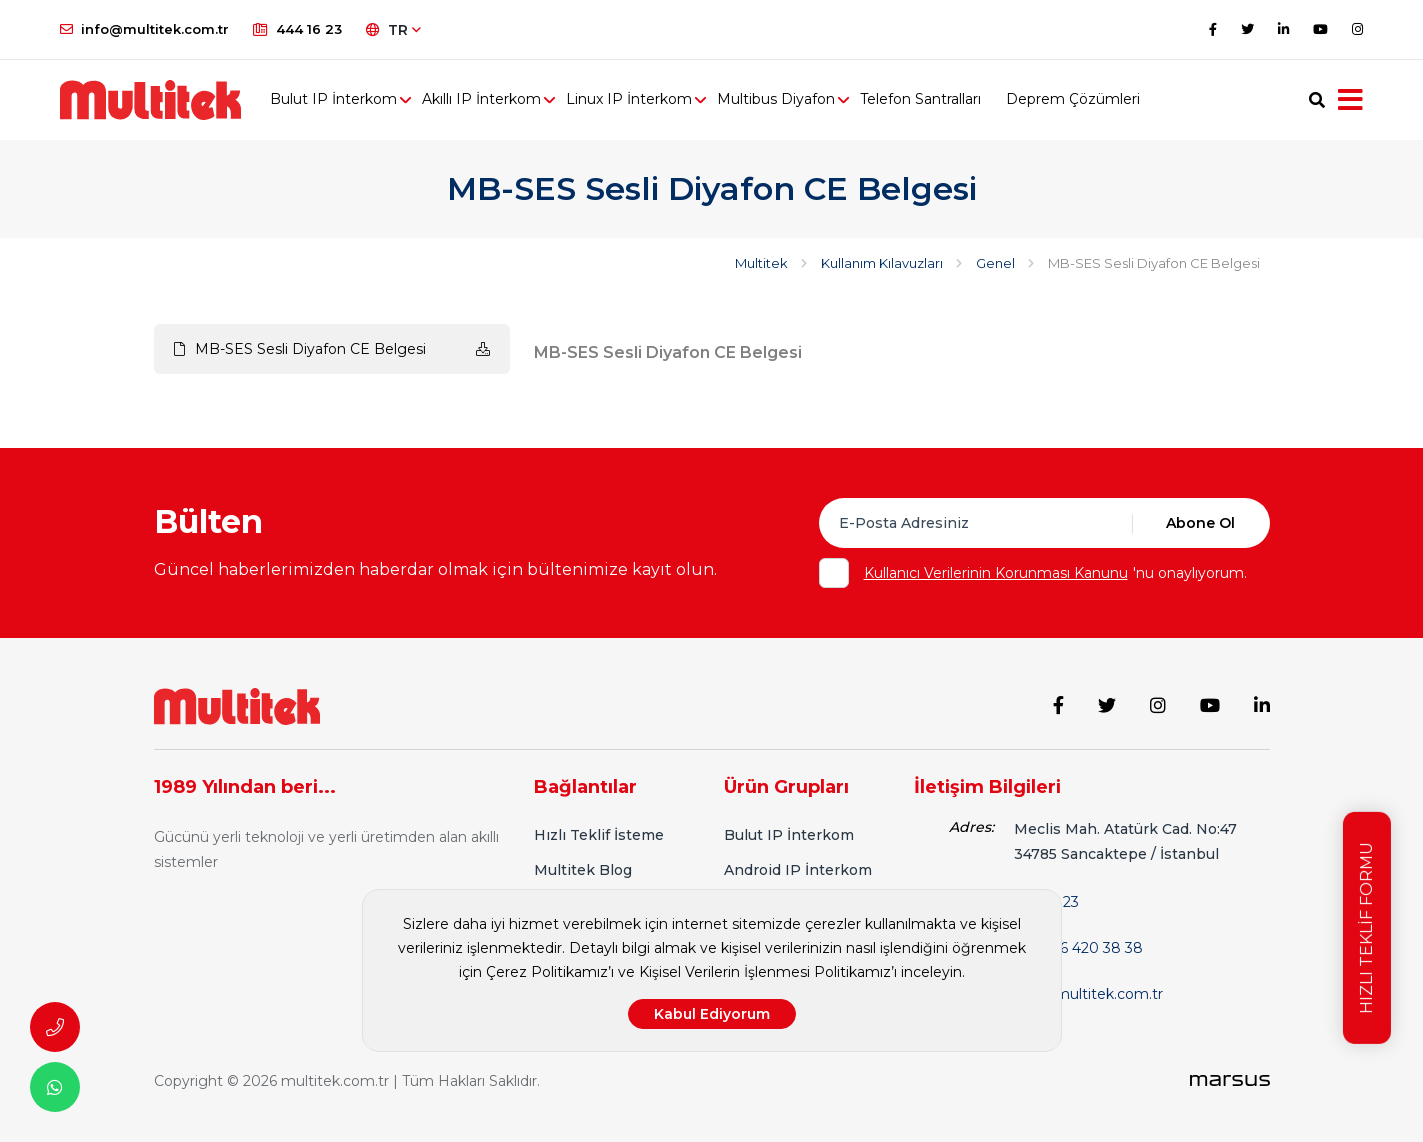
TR (393, 30)
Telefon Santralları (920, 100)
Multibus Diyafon (776, 100)
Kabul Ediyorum (712, 1014)
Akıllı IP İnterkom (481, 100)
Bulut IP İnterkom (333, 100)
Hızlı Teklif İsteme (599, 835)
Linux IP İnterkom (629, 100)
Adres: (971, 827)
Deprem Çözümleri (1073, 100)
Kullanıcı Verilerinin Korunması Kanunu (996, 573)
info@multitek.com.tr (144, 29)
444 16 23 (297, 29)
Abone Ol (1200, 523)
